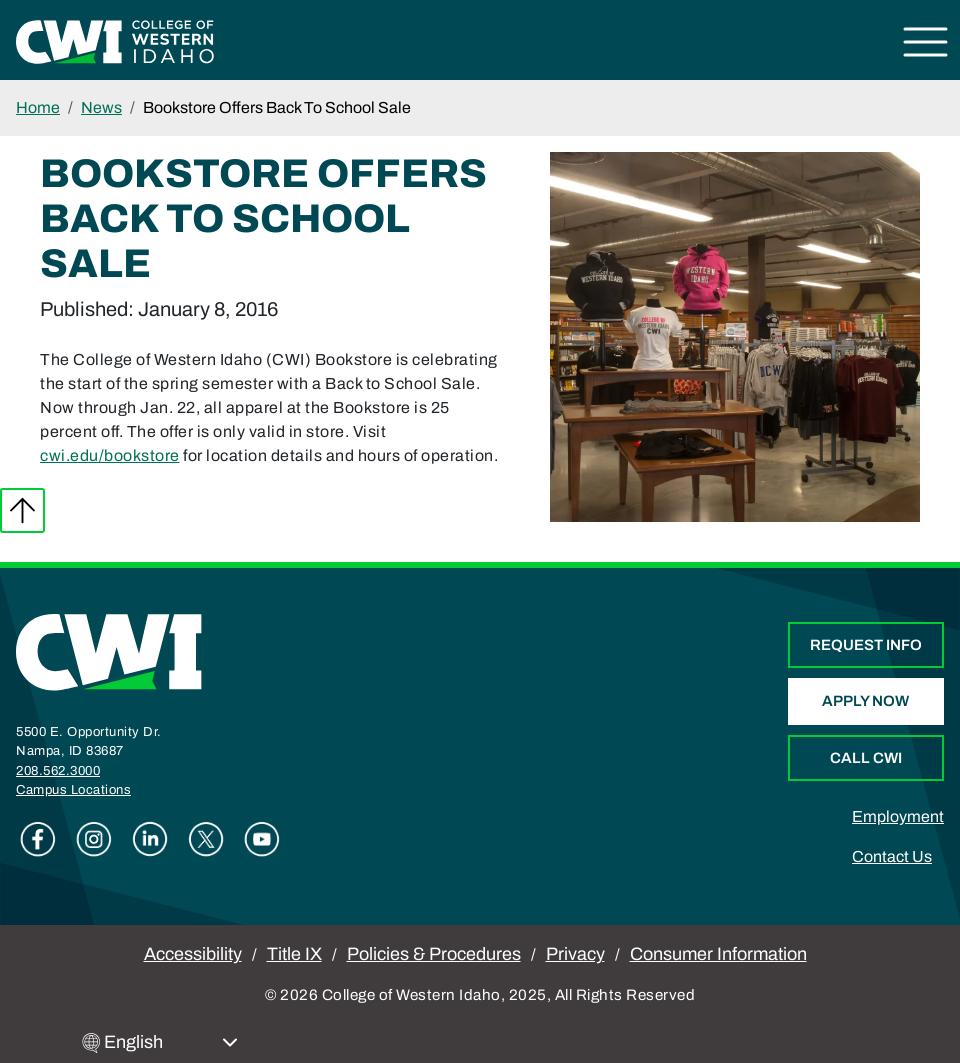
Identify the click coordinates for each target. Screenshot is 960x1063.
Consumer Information (718, 954)
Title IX (294, 954)
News (101, 107)
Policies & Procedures (434, 954)
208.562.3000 (58, 771)
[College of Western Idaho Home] (115, 40)
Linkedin (150, 839)
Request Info (866, 645)
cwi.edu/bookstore (110, 455)
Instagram (94, 839)
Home (38, 107)
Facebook (38, 839)
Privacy (575, 954)
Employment (898, 816)
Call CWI (866, 758)
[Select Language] (171, 1042)
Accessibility (193, 954)
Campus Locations (73, 790)
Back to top (22, 510)
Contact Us (892, 856)
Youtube (262, 839)
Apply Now (865, 701)
